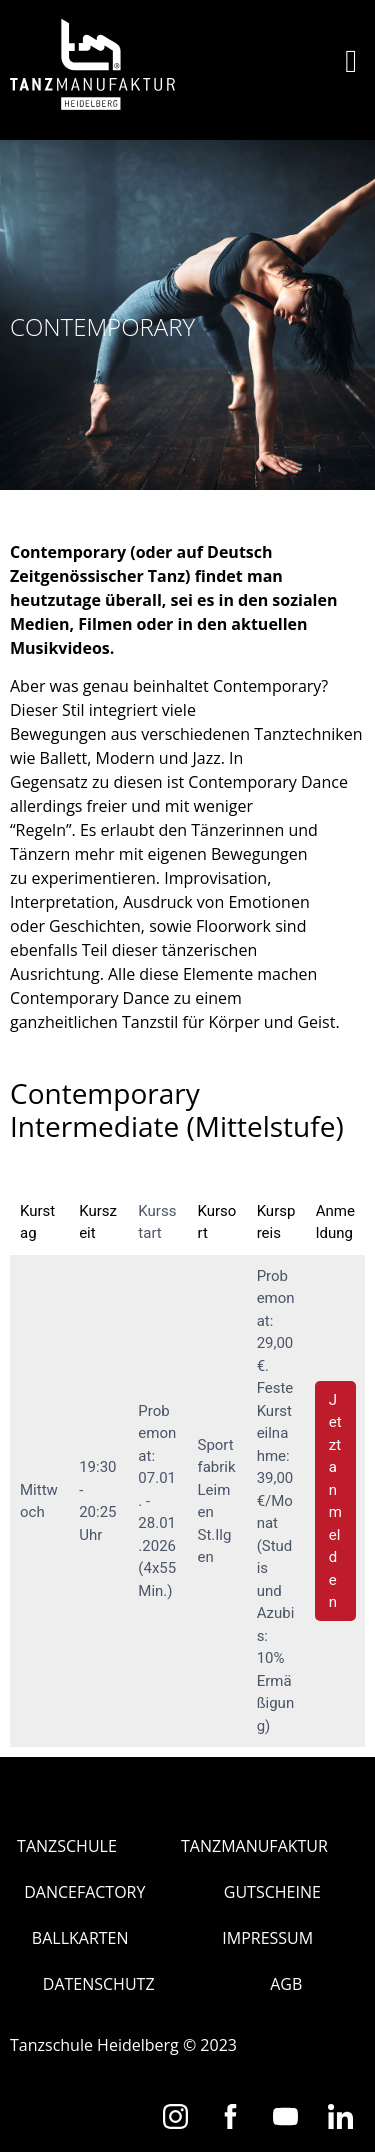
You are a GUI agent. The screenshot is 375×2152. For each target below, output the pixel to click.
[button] (351, 61)
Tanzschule (67, 1846)
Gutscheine (272, 1892)
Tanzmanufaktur (254, 1846)
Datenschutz (99, 1984)
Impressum (267, 1938)
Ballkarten (80, 1938)
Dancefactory (84, 1892)
